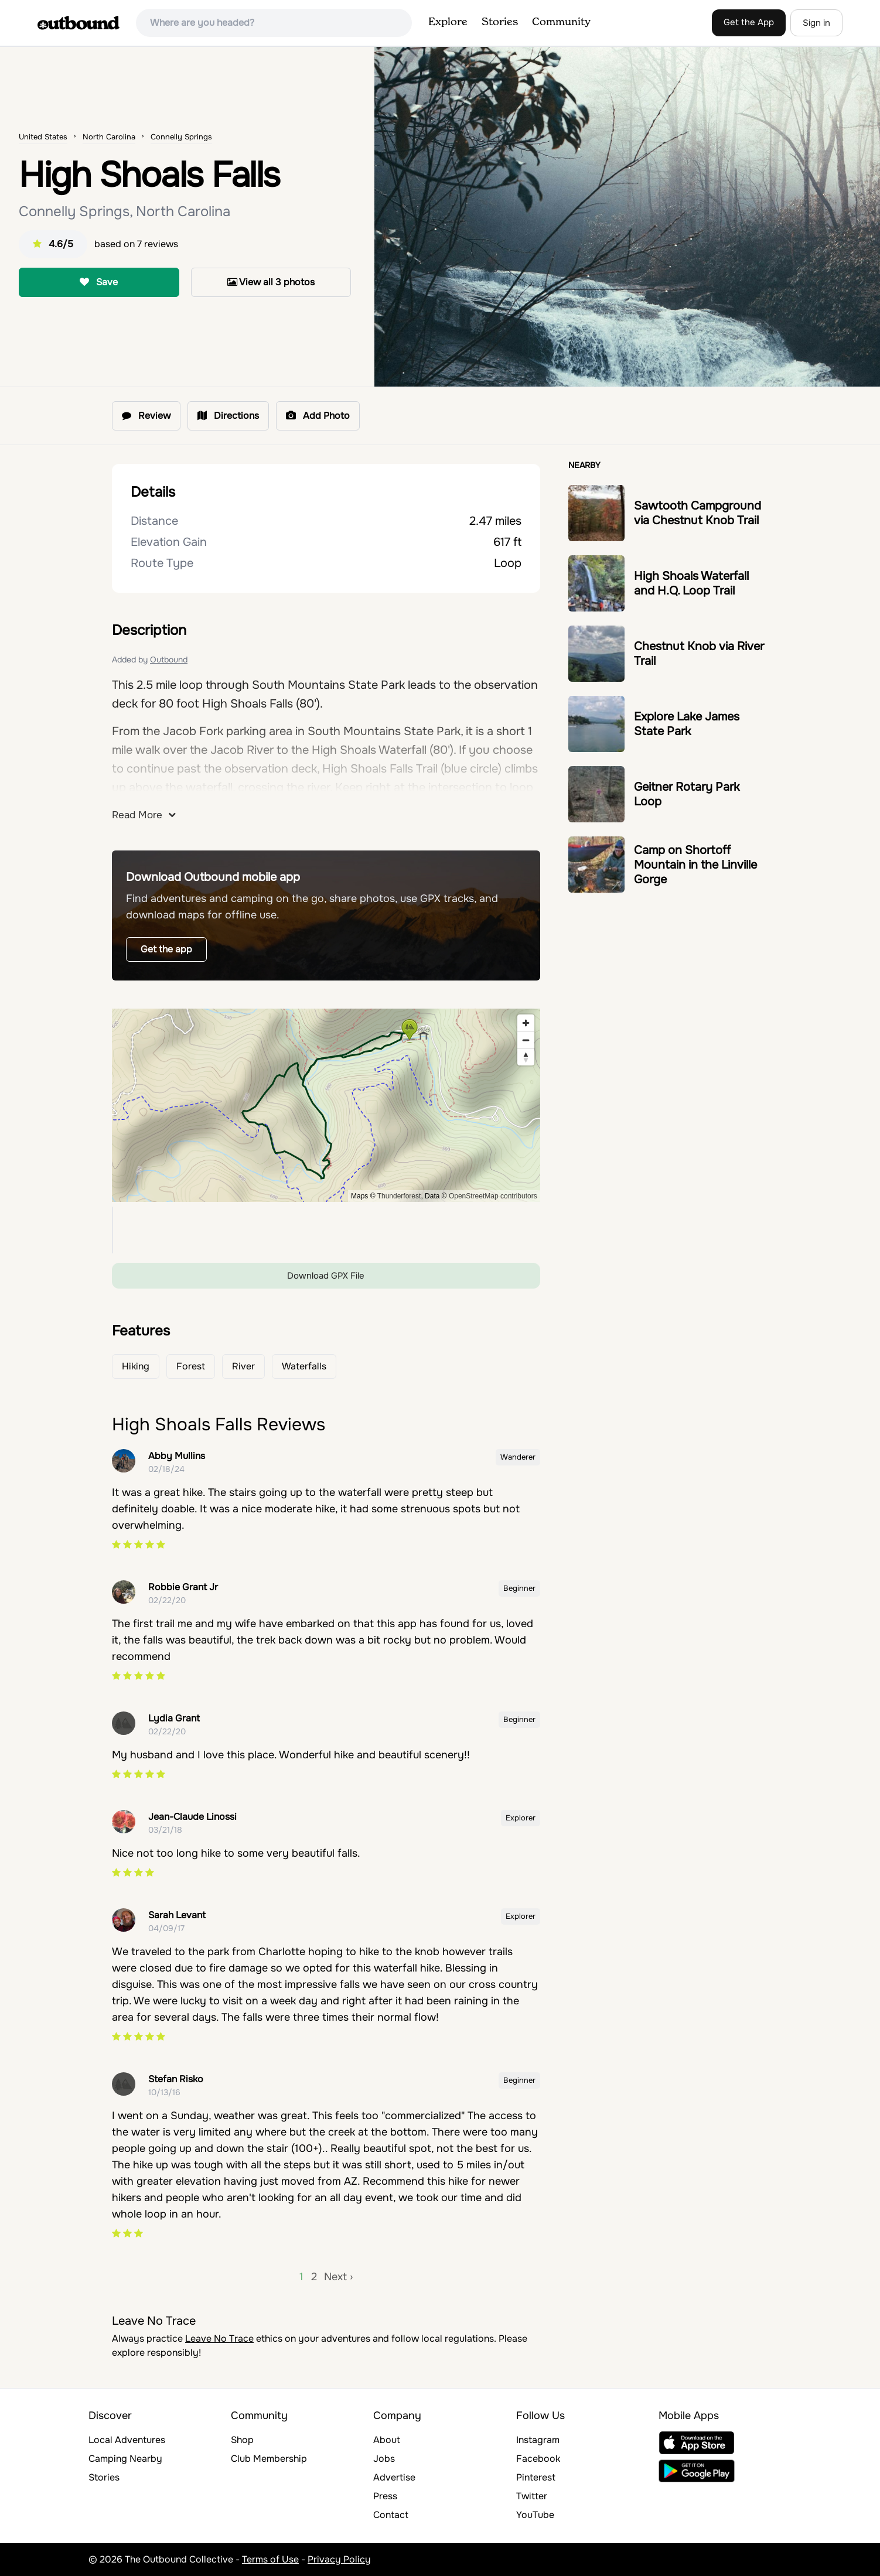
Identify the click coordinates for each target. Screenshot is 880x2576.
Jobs (384, 2458)
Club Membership (269, 2458)
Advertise (394, 2477)
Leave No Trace (219, 2338)
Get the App (749, 22)
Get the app (166, 949)
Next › (338, 2276)
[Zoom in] (525, 1022)
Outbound (168, 659)
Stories (500, 22)
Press (385, 2496)
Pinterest (535, 2477)
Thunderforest (399, 1196)
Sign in (816, 23)
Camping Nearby (125, 2458)
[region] (326, 1105)
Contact (390, 2515)
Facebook (538, 2458)
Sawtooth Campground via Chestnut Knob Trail (697, 513)
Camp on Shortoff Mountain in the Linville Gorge (695, 865)
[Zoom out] (525, 1039)
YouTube (535, 2515)
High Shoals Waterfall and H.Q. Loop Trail (691, 583)
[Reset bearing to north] (525, 1056)
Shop (242, 2440)
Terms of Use (270, 2559)
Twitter (531, 2496)
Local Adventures (126, 2440)
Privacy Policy (339, 2559)
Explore (448, 22)
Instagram (538, 2440)
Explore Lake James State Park (686, 724)
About (386, 2440)
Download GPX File (325, 1276)
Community (561, 22)
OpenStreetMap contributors (493, 1196)
